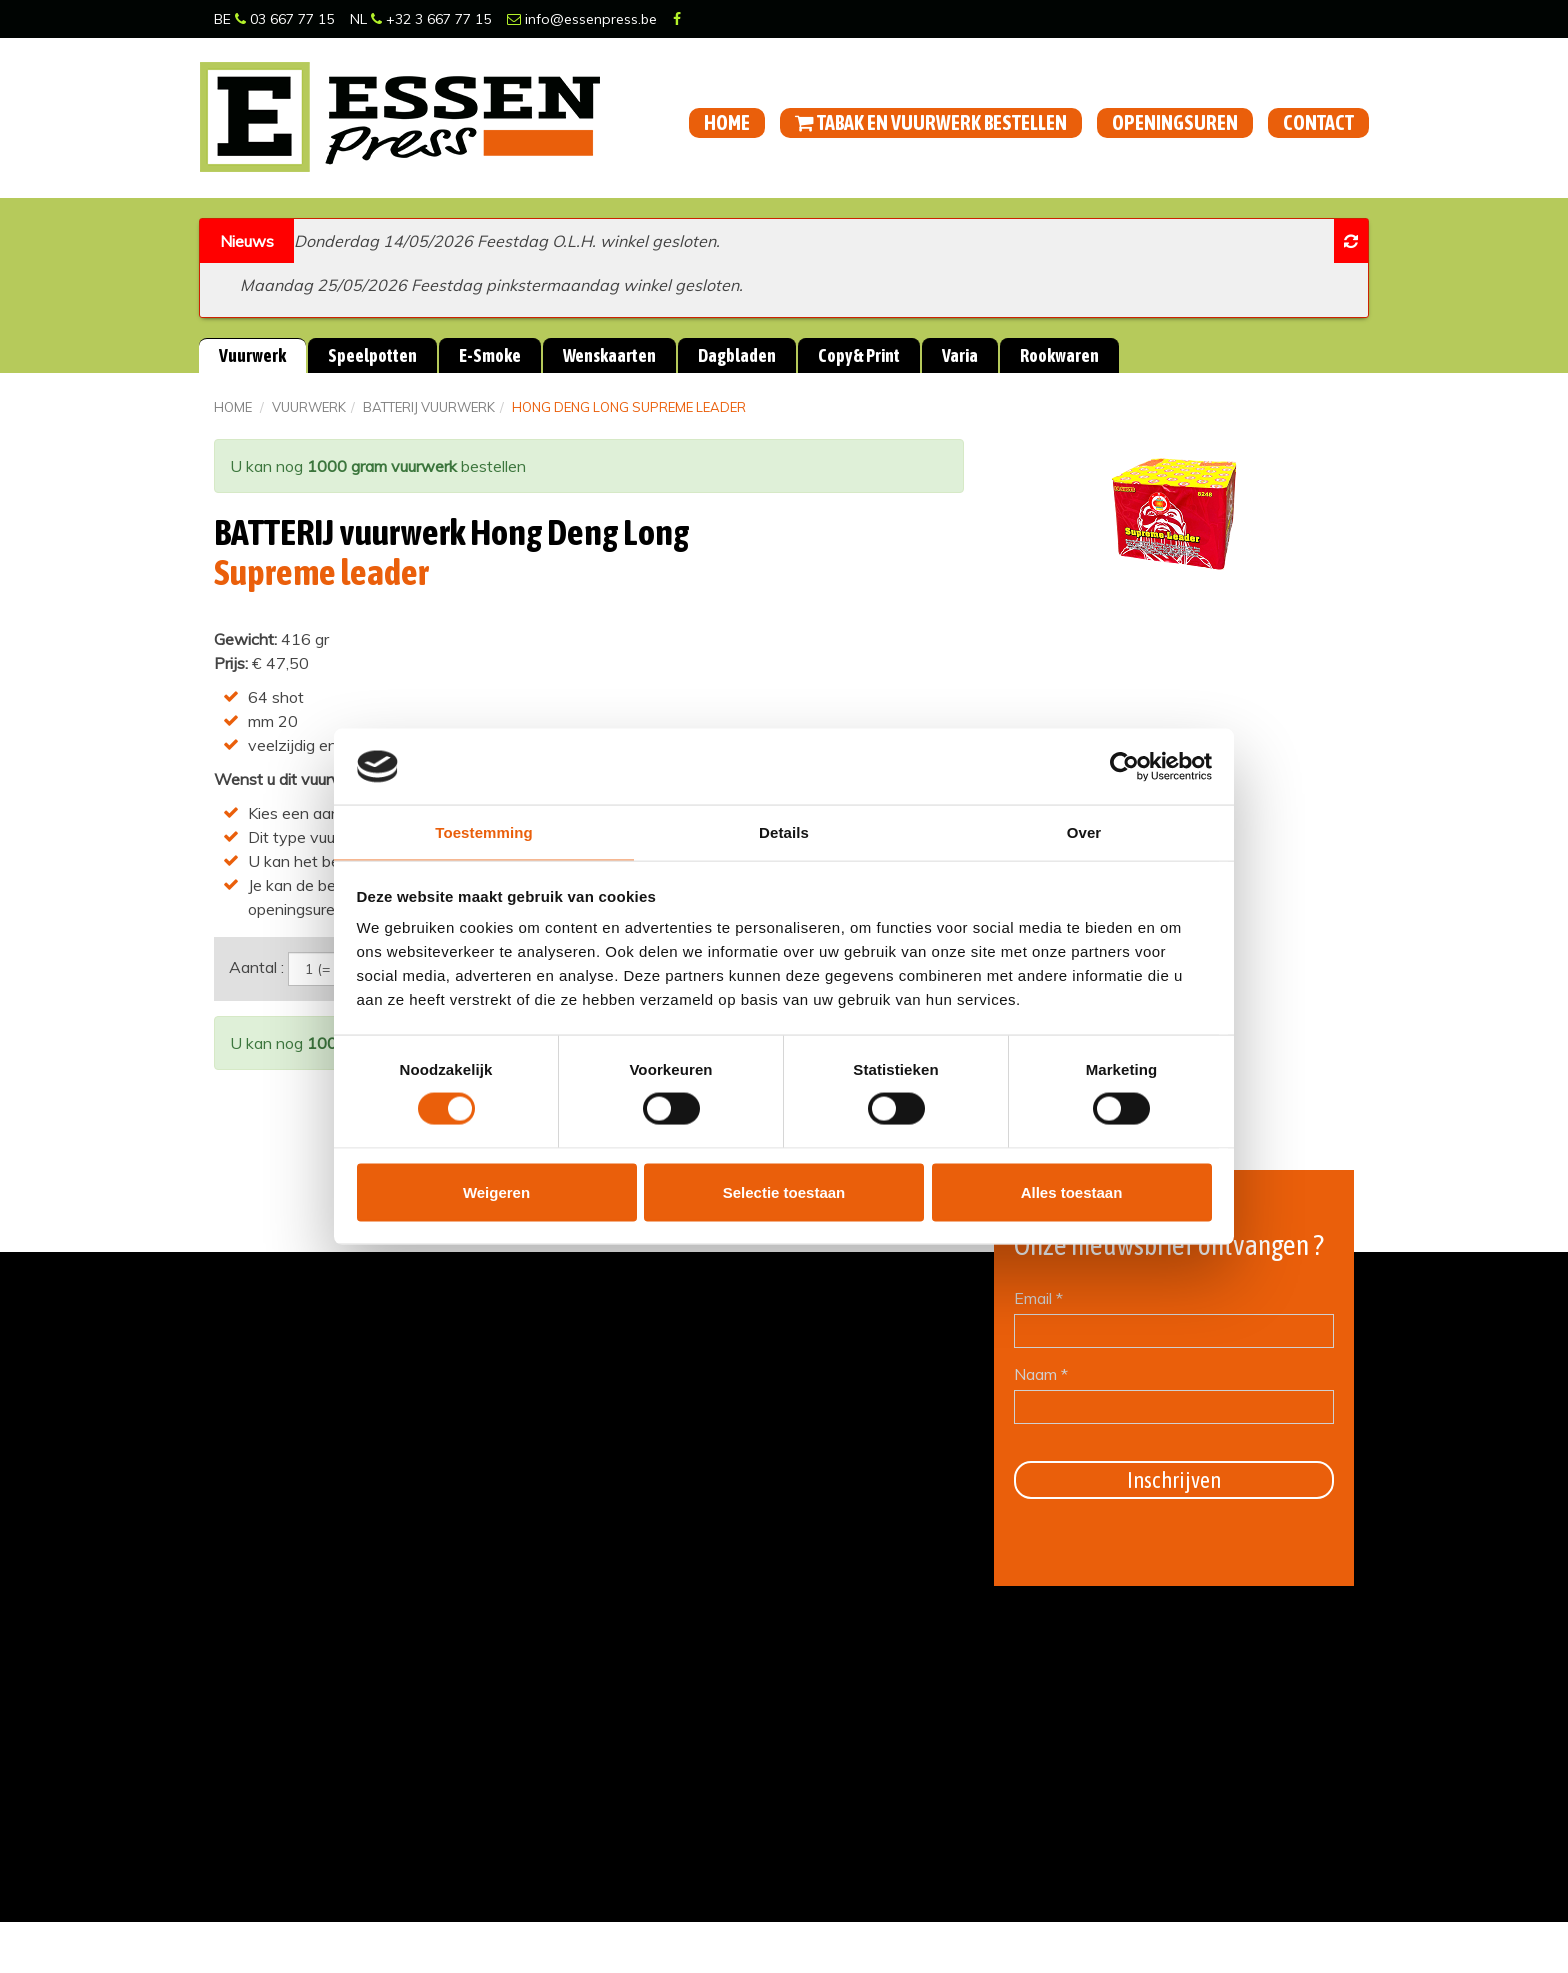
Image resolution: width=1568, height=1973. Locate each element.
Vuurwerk (252, 355)
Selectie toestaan (784, 1192)
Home (727, 122)
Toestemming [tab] (484, 832)
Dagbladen (737, 355)
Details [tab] (784, 832)
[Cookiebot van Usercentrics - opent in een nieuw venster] (1124, 766)
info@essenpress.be (582, 19)
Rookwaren (1059, 355)
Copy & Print (859, 355)
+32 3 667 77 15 (431, 19)
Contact (1318, 122)
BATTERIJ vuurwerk (429, 407)
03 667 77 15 (284, 19)
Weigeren (496, 1192)
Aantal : (256, 966)
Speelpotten (372, 355)
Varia (960, 355)
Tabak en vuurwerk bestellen (931, 122)
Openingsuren (1175, 122)
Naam (1041, 1373)
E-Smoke (490, 355)
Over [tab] (1084, 832)
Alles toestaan (1072, 1192)
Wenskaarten (609, 355)
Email (1038, 1297)
